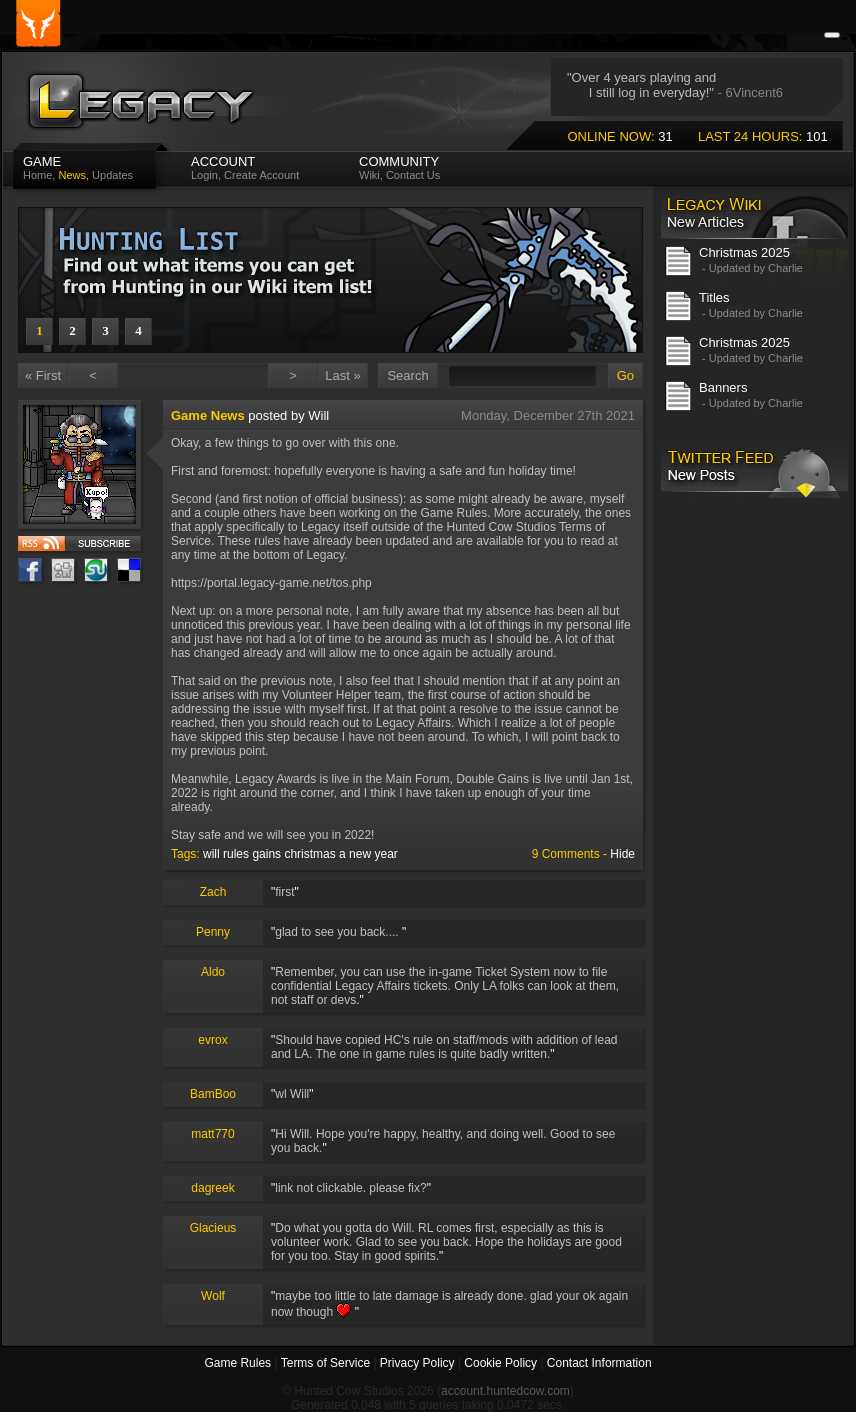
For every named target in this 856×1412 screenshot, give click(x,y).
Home (37, 175)
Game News (208, 415)
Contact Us (413, 175)
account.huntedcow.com (505, 1391)
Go (625, 375)
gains (266, 854)
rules (236, 854)
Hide (622, 854)
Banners (723, 387)
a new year (368, 854)
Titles (714, 297)
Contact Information (599, 1363)
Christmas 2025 (744, 252)
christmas (309, 854)
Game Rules (237, 1363)
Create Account (261, 175)
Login (204, 175)
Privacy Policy (417, 1363)
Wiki (369, 175)
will (211, 854)
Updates (112, 175)
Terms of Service (325, 1363)
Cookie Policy (500, 1363)
